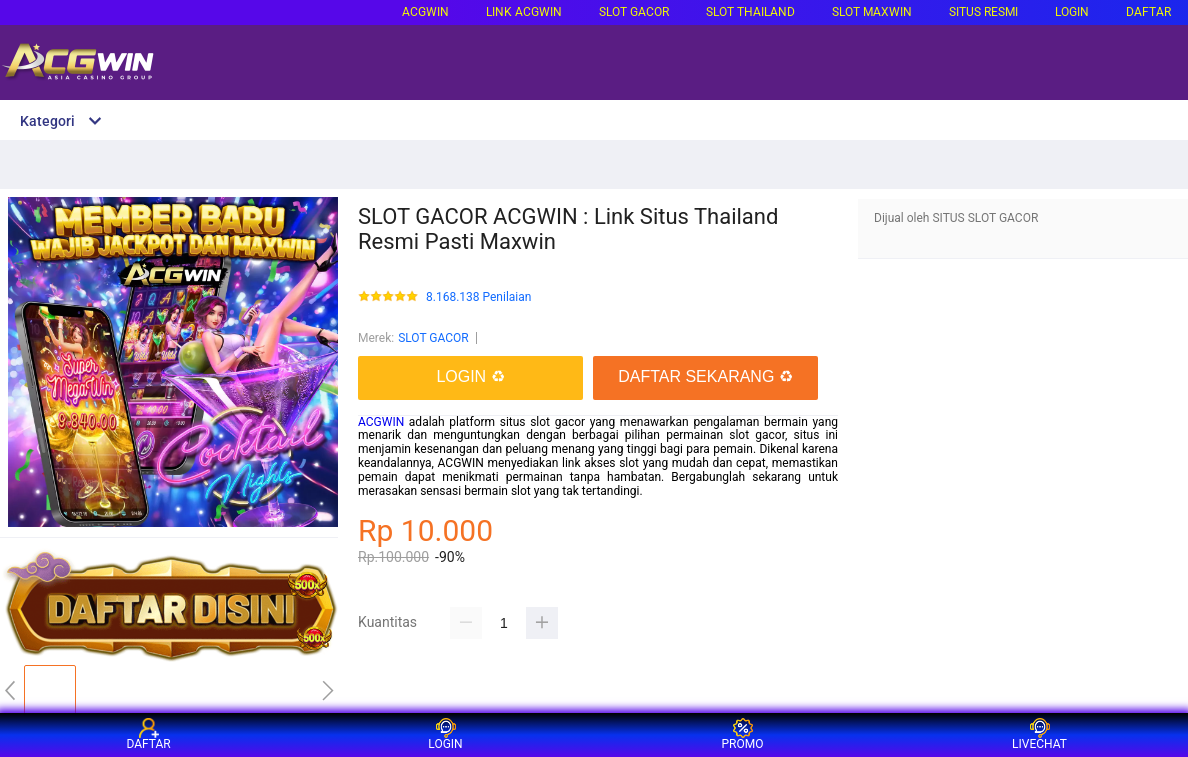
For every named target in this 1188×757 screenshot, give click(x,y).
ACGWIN (425, 12)
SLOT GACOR (433, 338)
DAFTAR (1148, 12)
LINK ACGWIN (524, 12)
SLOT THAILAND (750, 12)
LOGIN (1072, 12)
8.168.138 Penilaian (478, 297)
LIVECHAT (1039, 734)
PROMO (743, 734)
